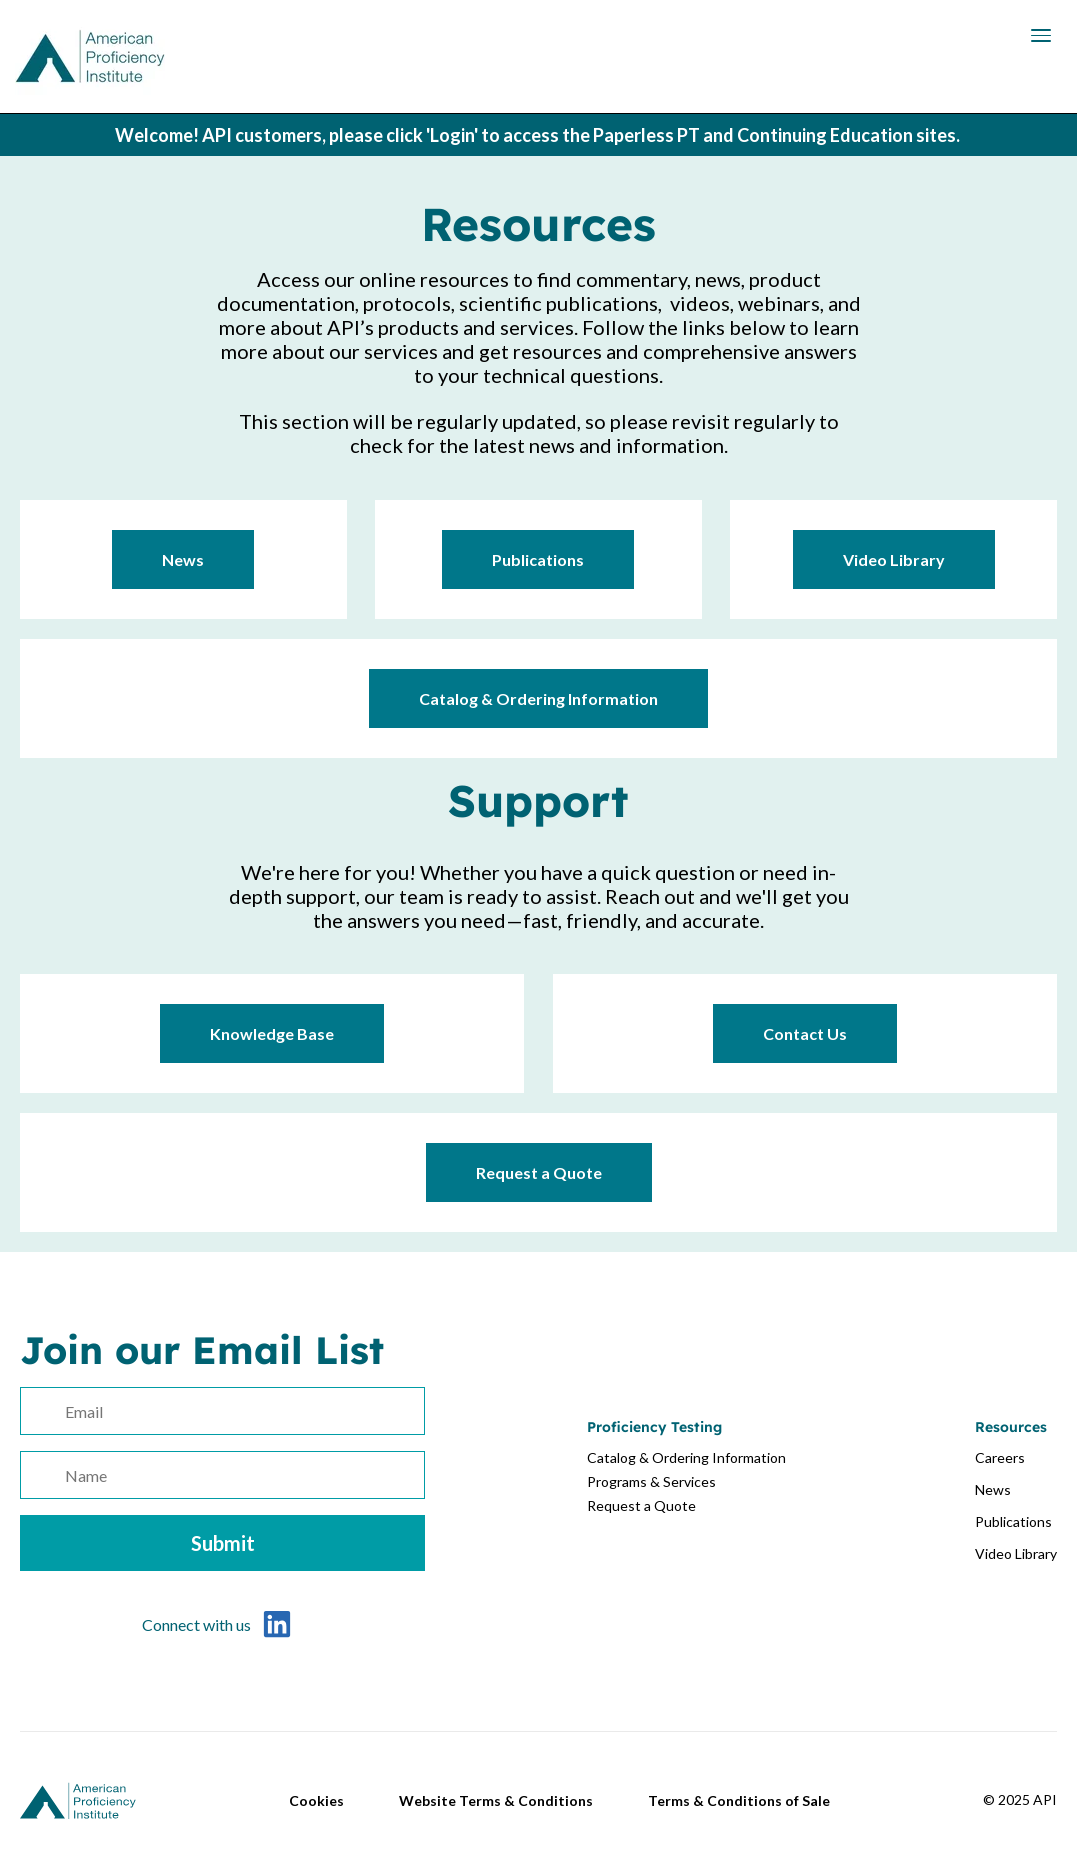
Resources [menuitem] (1011, 1427)
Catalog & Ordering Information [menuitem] (686, 1457)
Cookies (316, 1800)
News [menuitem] (993, 1489)
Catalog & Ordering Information (538, 698)
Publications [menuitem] (1013, 1521)
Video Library (894, 559)
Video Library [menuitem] (1016, 1553)
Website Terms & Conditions (496, 1800)
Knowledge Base (272, 1033)
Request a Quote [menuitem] (641, 1505)
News (183, 559)
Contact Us (805, 1033)
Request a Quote (539, 1172)
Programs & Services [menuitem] (651, 1481)
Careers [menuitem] (1000, 1457)
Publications (538, 559)
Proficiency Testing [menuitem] (654, 1427)
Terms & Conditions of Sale (739, 1800)
